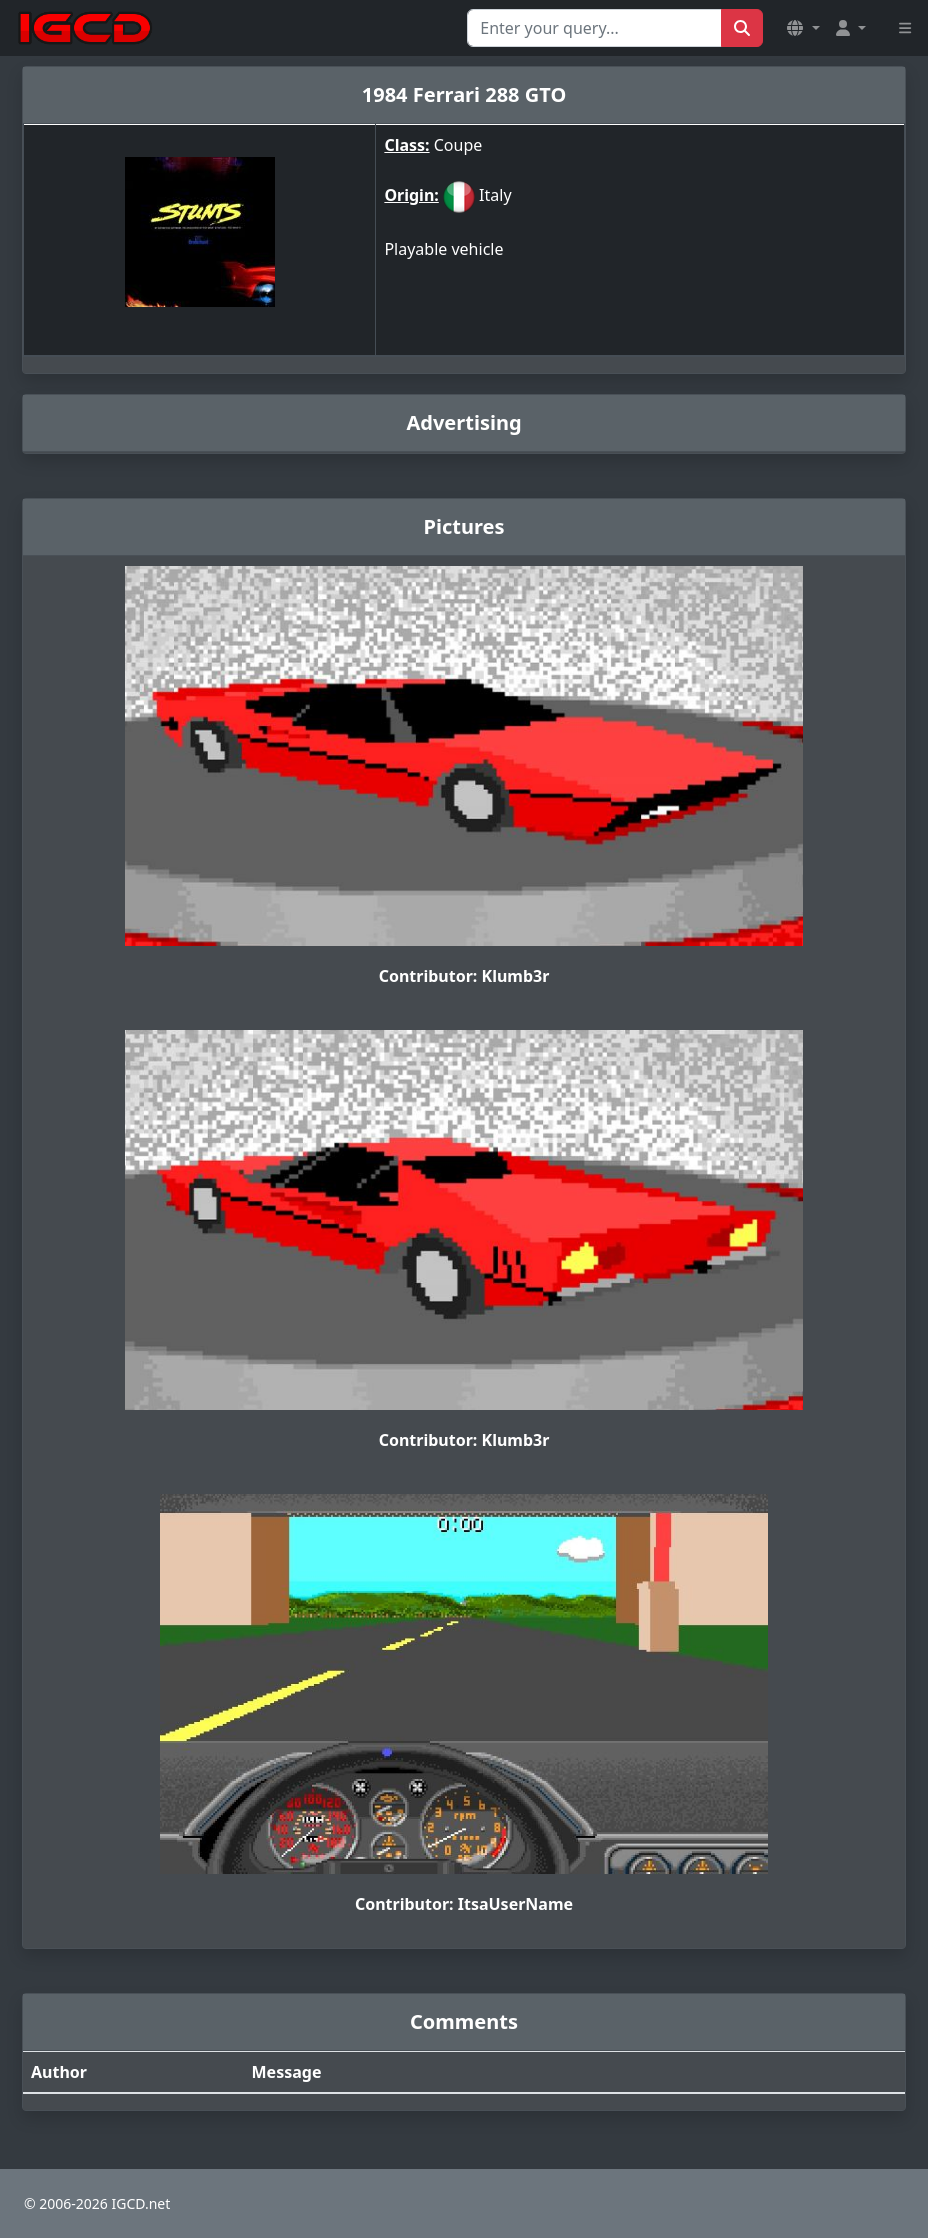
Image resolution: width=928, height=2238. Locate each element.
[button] (803, 28)
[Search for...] (594, 28)
